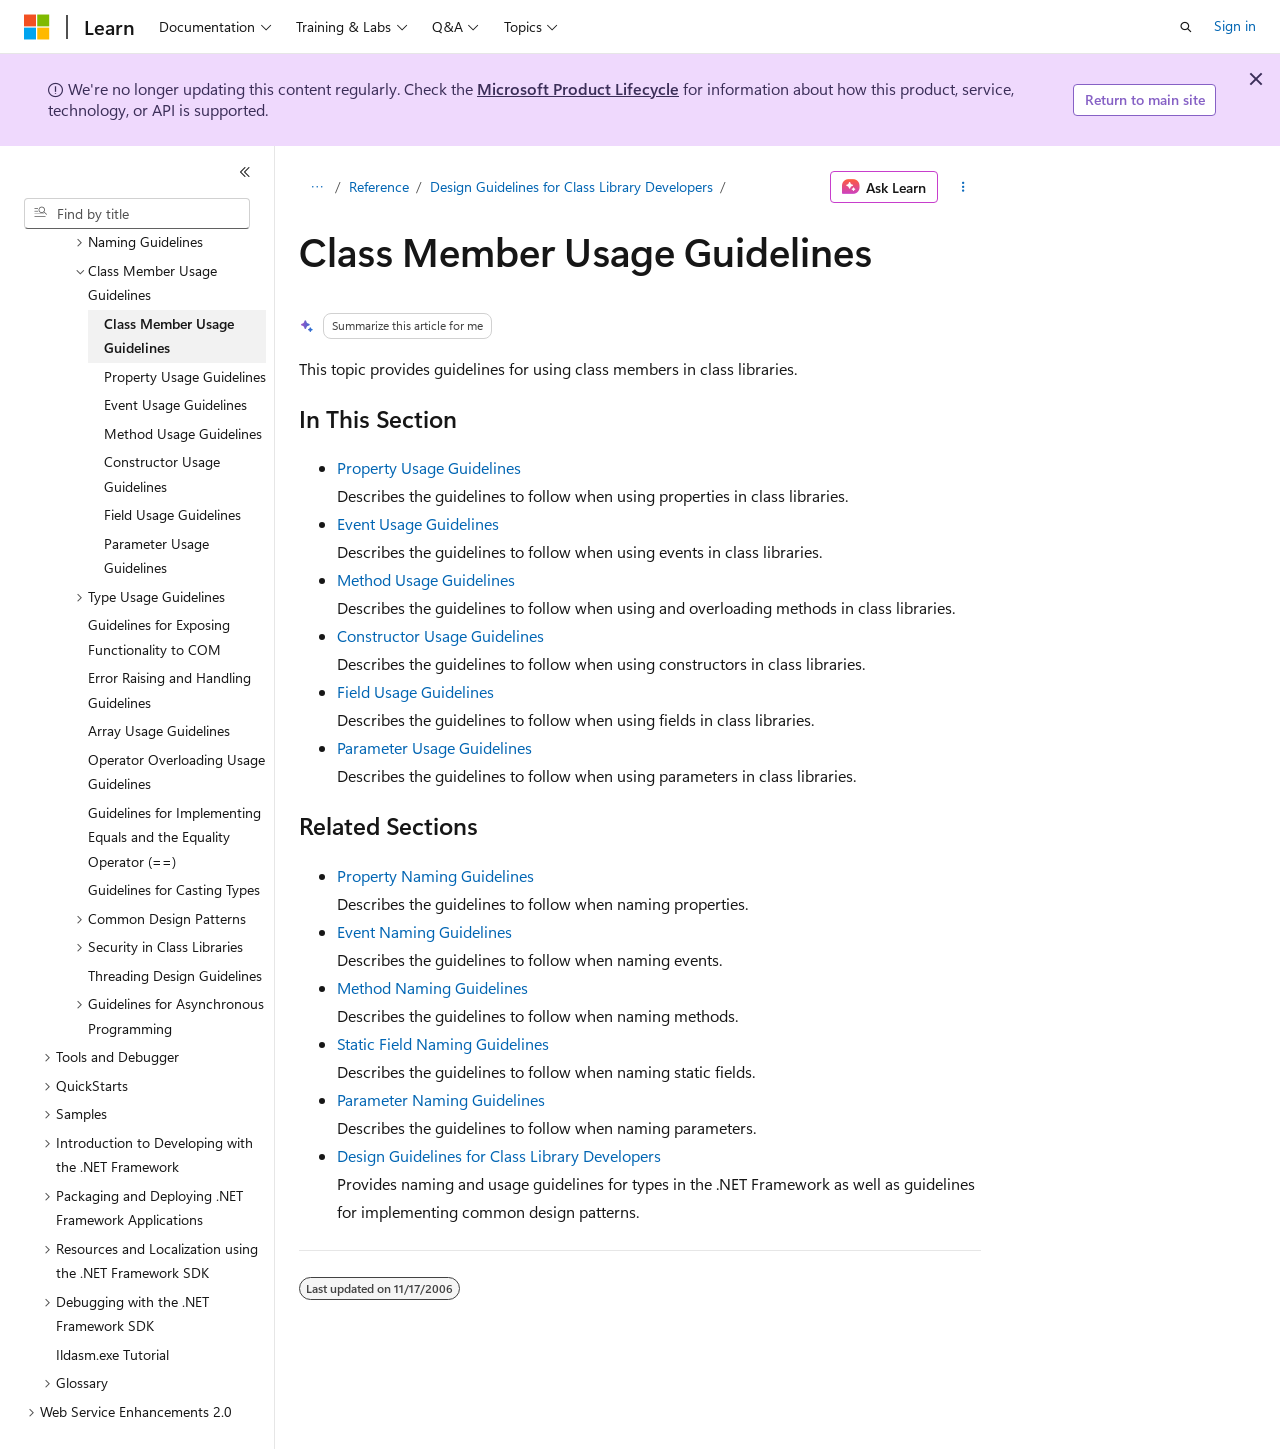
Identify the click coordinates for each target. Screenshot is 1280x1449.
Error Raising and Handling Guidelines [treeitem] (169, 643)
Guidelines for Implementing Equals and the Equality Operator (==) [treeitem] (174, 790)
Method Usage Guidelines (426, 579)
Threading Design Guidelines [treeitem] (175, 928)
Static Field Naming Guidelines (443, 1043)
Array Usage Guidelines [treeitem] (159, 683)
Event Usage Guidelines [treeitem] (175, 357)
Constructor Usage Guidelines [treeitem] (162, 427)
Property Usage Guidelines (429, 467)
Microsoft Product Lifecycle (578, 88)
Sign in (1235, 25)
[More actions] (963, 187)
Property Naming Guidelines (435, 875)
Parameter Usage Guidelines (434, 747)
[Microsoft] (37, 27)
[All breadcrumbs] (316, 187)
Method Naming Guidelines (432, 987)
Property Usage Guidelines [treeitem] (185, 329)
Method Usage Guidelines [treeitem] (183, 386)
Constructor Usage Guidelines (440, 635)
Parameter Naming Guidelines (441, 1099)
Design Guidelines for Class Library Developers (571, 186)
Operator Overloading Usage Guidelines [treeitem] (176, 725)
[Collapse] (245, 172)
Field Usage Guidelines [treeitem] (172, 467)
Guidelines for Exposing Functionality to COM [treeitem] (159, 590)
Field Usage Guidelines (415, 691)
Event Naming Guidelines (424, 931)
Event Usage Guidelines (418, 523)
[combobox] (137, 214)
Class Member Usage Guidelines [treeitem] (169, 289)
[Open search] (1186, 27)
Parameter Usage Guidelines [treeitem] (156, 509)
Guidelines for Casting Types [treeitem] (174, 842)
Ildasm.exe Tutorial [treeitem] (112, 1307)
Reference (379, 186)
